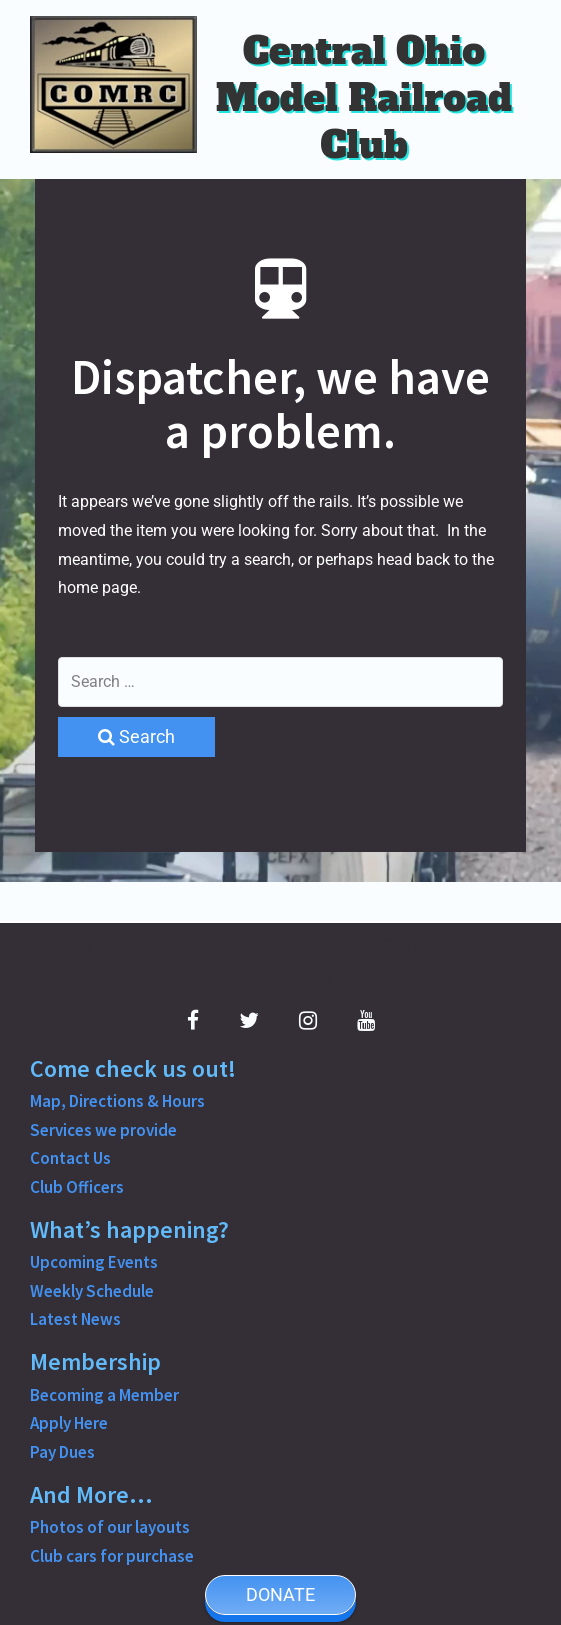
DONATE (280, 1594)
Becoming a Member (104, 1395)
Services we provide (103, 1130)
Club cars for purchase (112, 1556)
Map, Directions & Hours (117, 1101)
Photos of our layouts (110, 1527)
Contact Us (70, 1158)
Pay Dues (62, 1452)
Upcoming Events (94, 1262)
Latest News (75, 1319)
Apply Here (69, 1423)
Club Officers (77, 1187)
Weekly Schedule (92, 1291)
